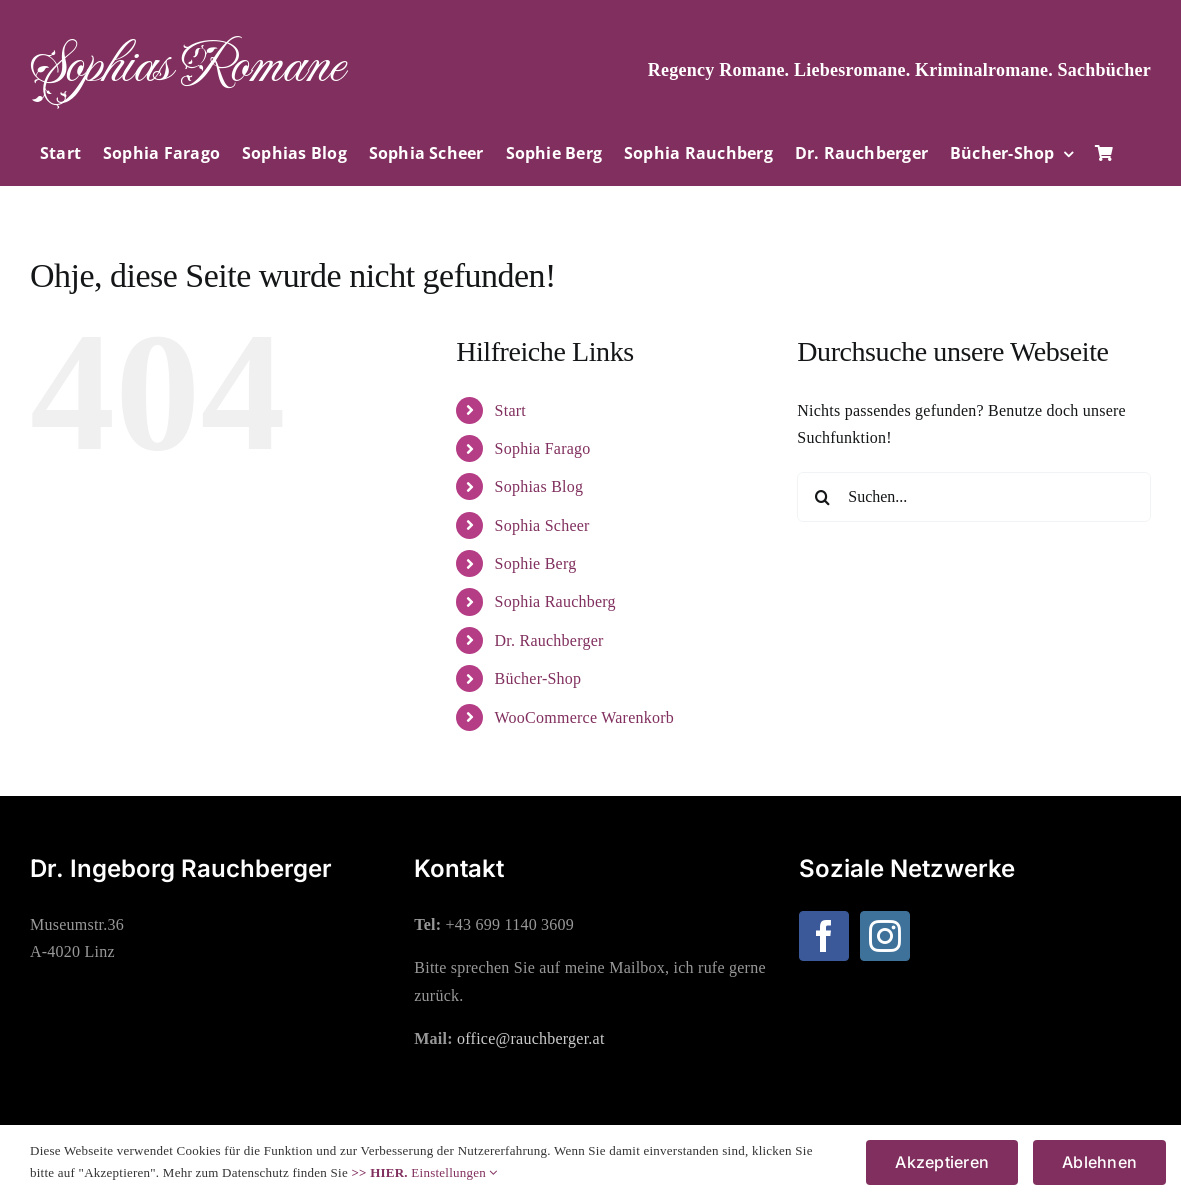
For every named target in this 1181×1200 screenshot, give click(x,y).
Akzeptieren (942, 1162)
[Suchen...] (974, 497)
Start (510, 410)
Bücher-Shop (538, 678)
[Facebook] (824, 936)
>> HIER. (379, 1172)
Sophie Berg (536, 563)
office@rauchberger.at (531, 1038)
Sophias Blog (539, 486)
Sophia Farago (543, 448)
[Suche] (822, 497)
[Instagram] (885, 936)
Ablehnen (1099, 1162)
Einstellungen (454, 1172)
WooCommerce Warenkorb (584, 717)
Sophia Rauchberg (555, 601)
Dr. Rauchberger (549, 640)
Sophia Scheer (542, 525)
